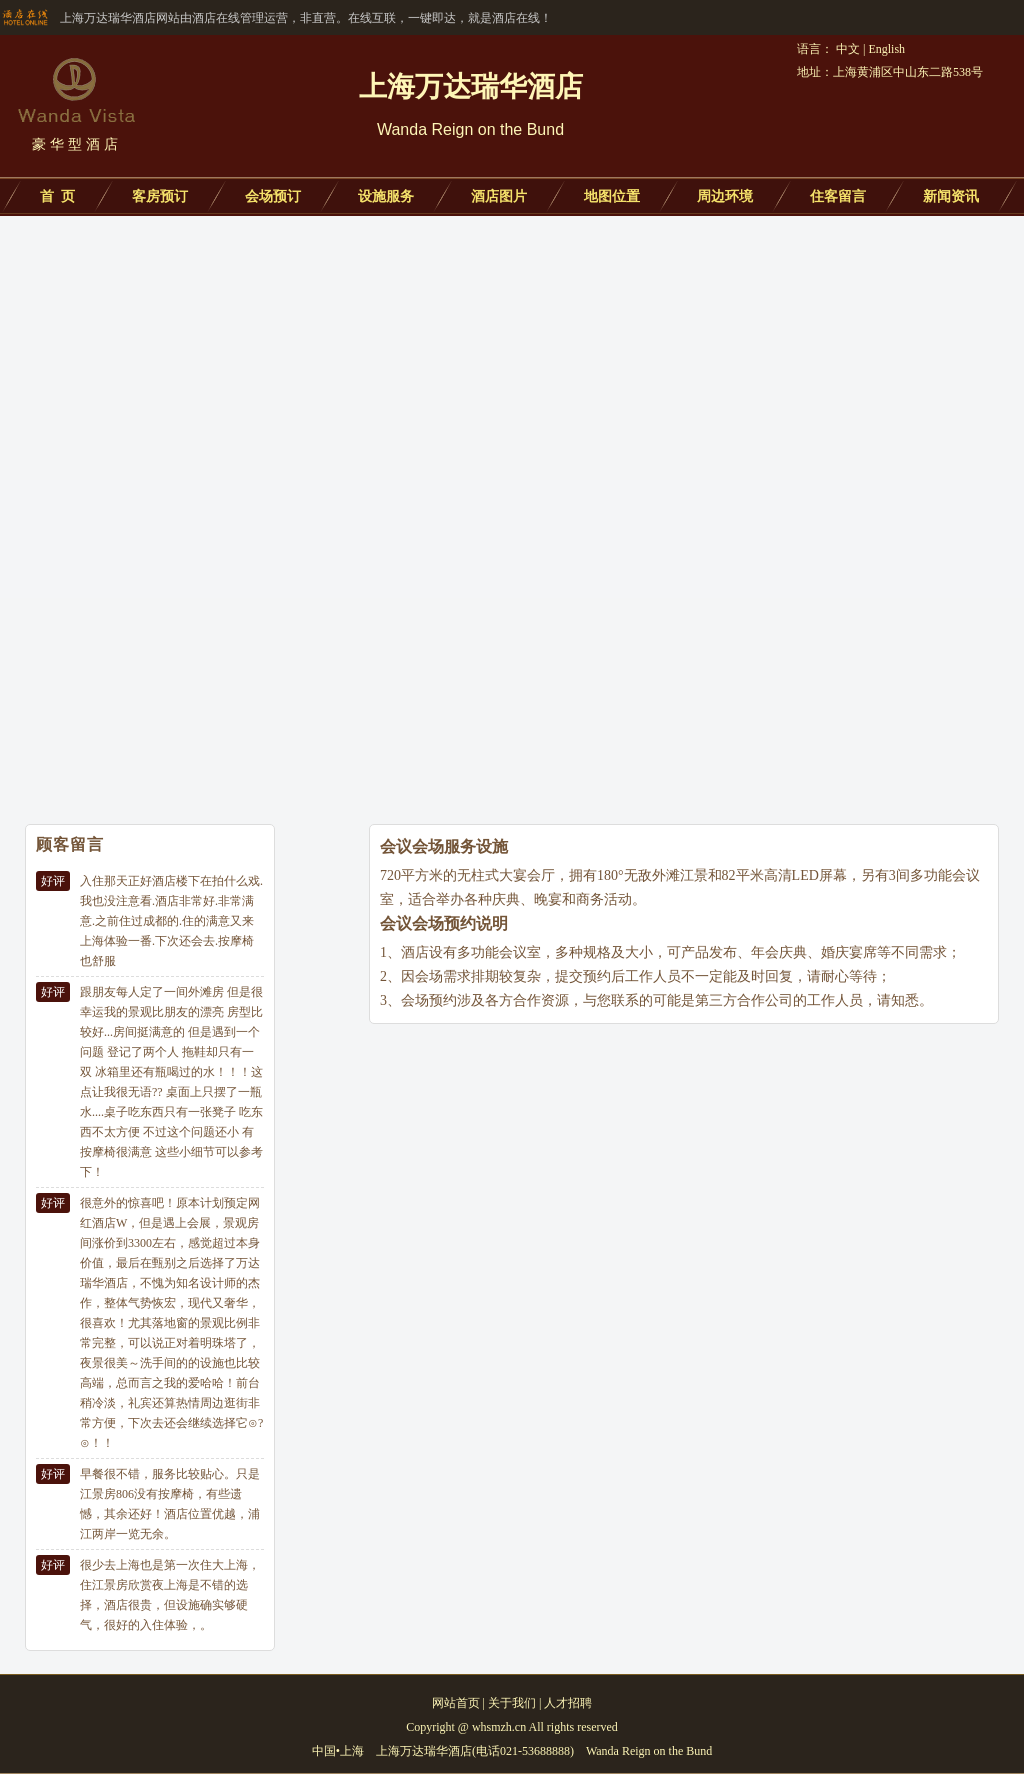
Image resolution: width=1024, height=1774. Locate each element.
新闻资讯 (951, 196)
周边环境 (725, 196)
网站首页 (456, 1703)
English (886, 49)
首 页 (57, 196)
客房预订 (160, 196)
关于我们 (512, 1703)
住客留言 (838, 196)
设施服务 (386, 196)
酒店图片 (499, 196)
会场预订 (273, 196)
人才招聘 (568, 1703)
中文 (848, 49)
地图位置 (612, 196)
